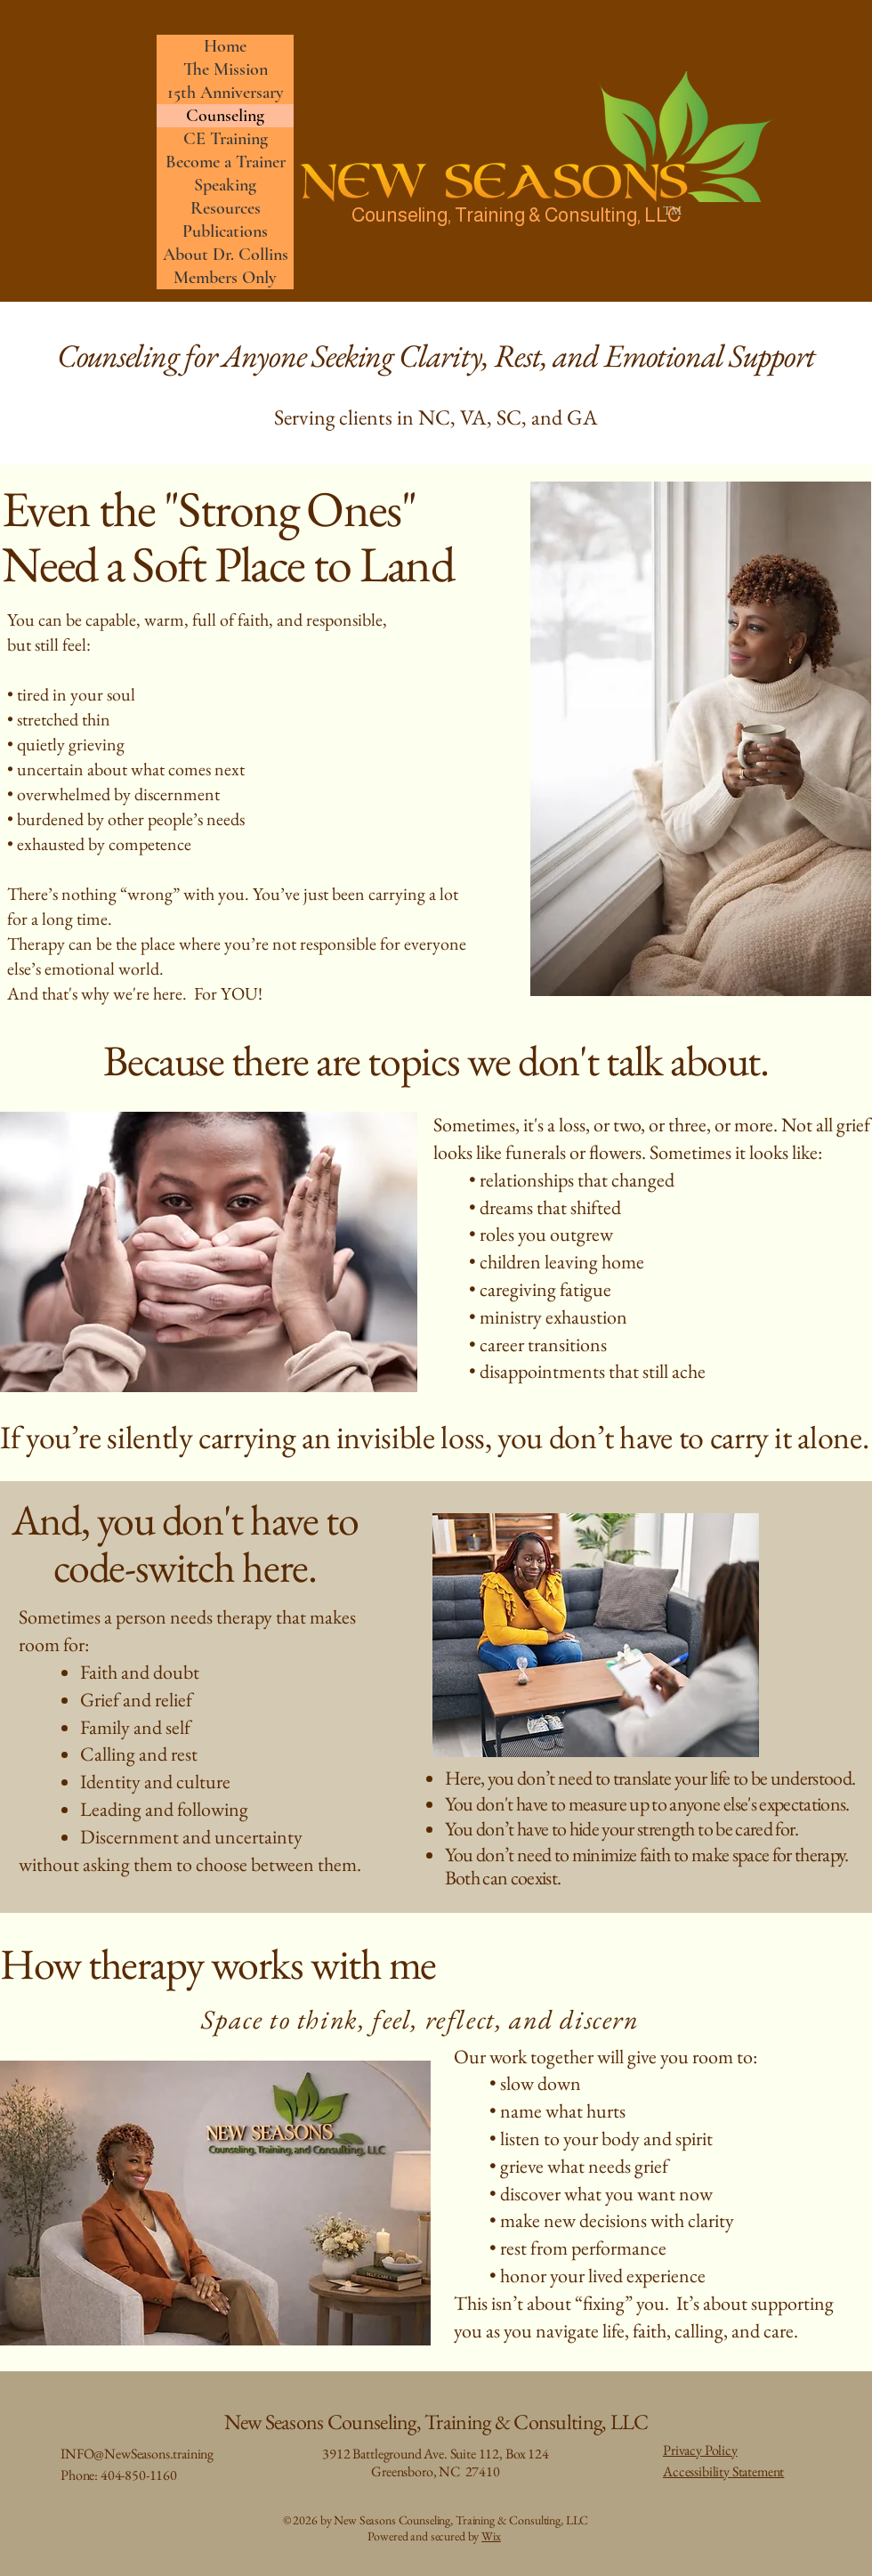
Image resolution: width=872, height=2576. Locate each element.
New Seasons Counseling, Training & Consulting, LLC (436, 2421)
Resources (225, 208)
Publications (225, 231)
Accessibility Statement (723, 2471)
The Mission (225, 69)
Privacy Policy (700, 2450)
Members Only (225, 277)
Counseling (225, 115)
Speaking (225, 185)
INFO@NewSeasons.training (137, 2453)
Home (225, 46)
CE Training (225, 139)
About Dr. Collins (225, 254)
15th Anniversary (225, 92)
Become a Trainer (226, 162)
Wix (491, 2536)
